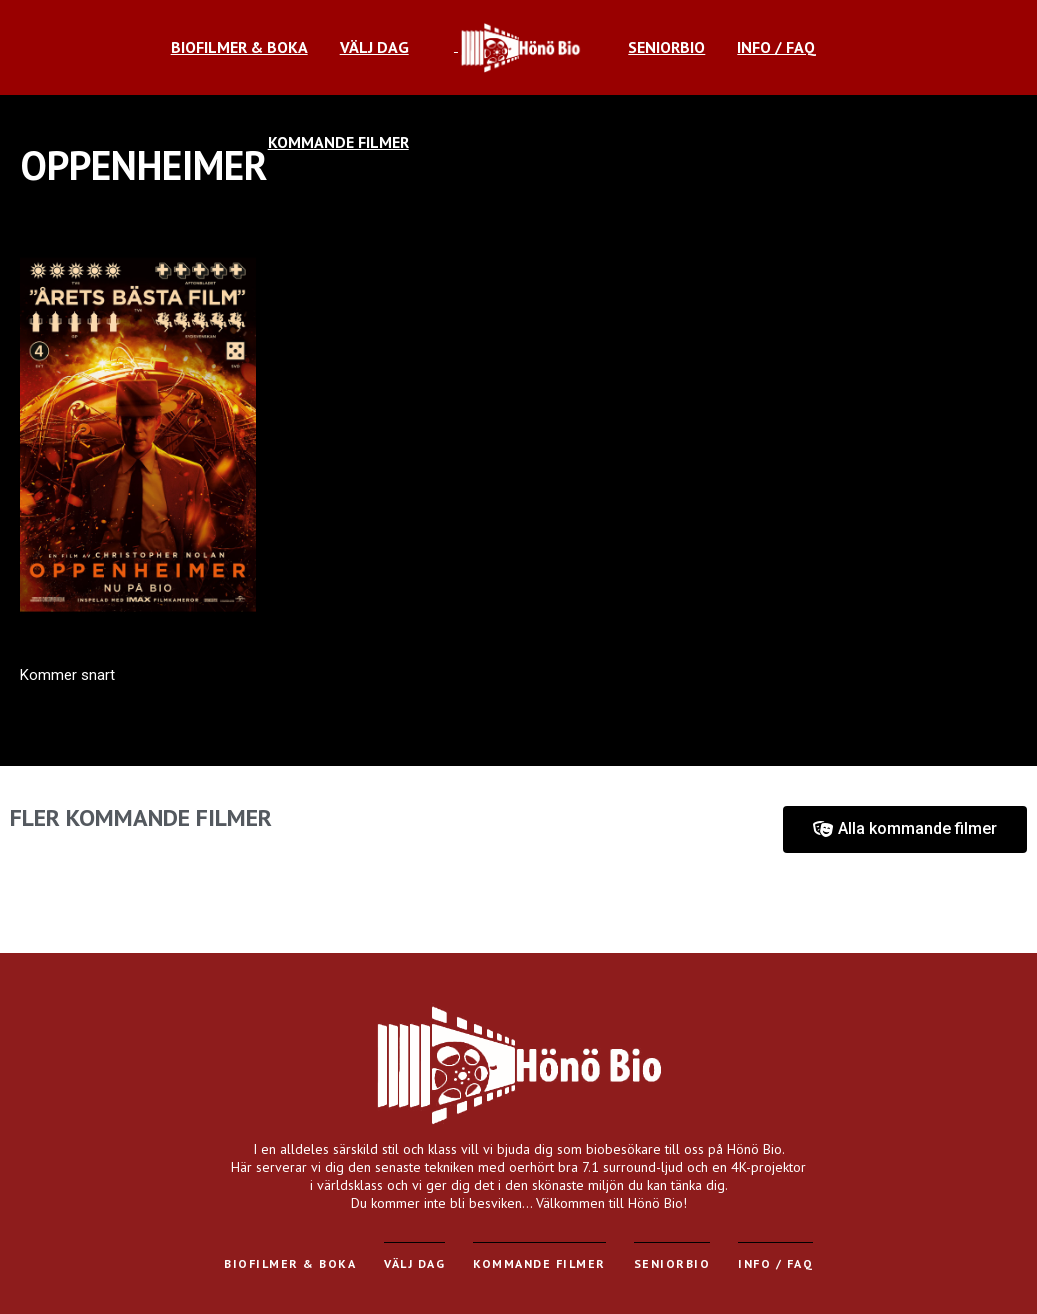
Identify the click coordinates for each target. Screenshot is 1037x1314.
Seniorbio (672, 1263)
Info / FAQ (775, 1263)
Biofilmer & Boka (290, 1263)
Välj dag (414, 1263)
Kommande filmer (539, 1263)
